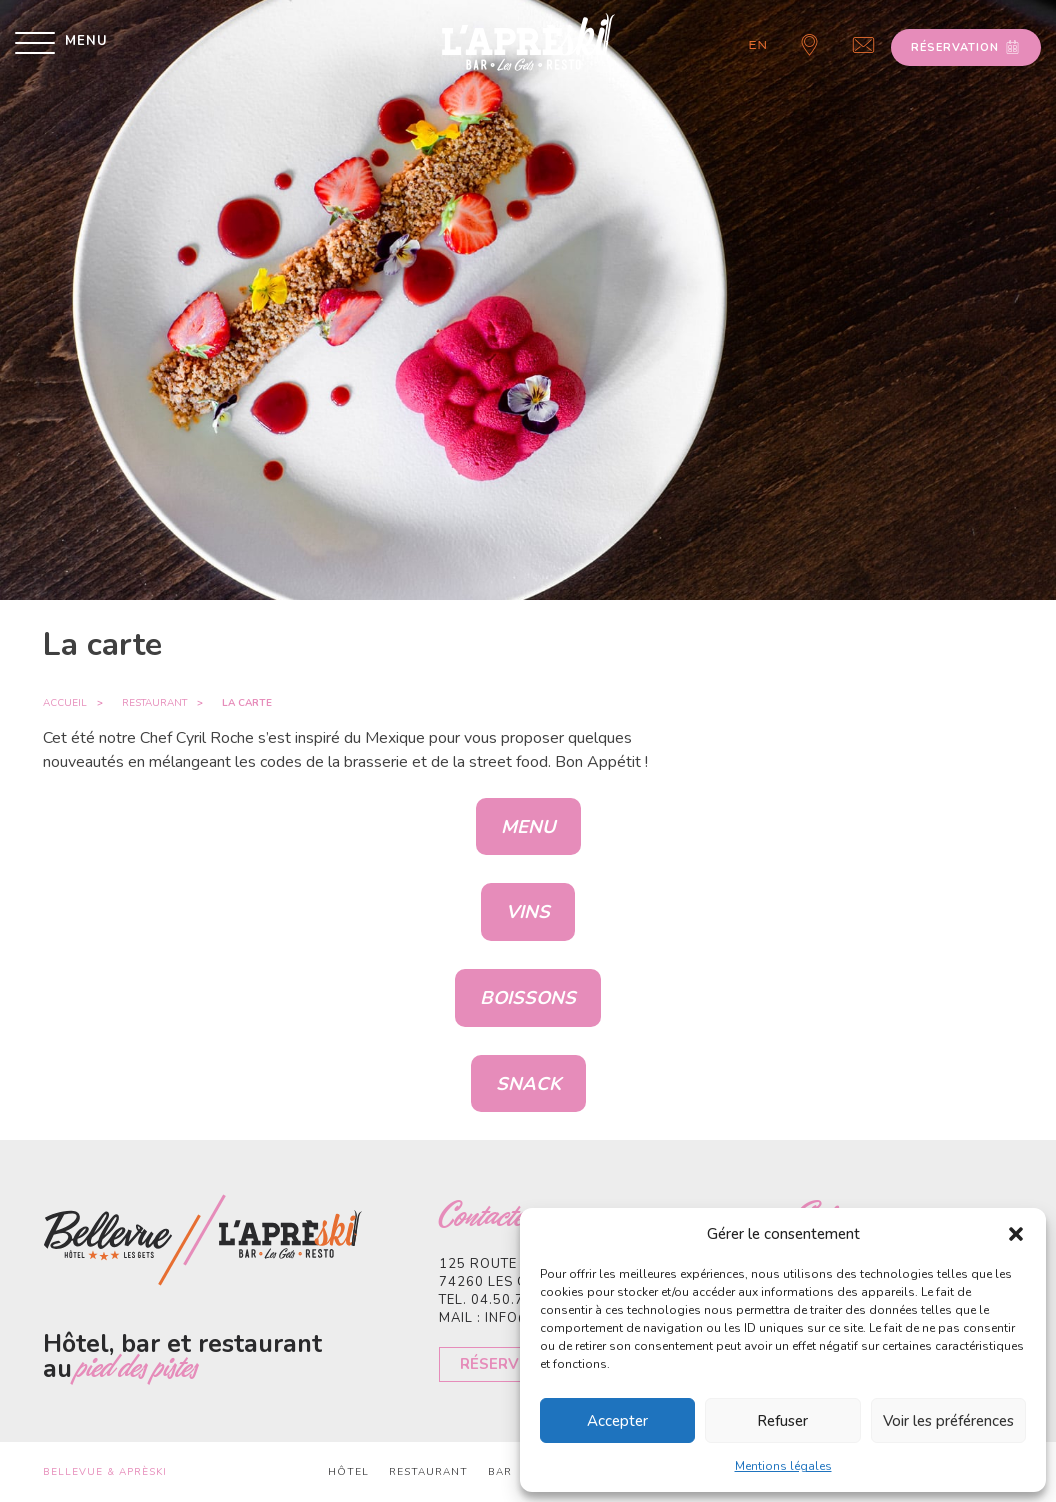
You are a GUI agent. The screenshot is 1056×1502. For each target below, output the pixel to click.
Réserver (499, 1364)
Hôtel (348, 1472)
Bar (500, 1472)
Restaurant (154, 703)
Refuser (782, 1421)
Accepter (617, 1421)
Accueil (65, 703)
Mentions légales (783, 1466)
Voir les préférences (948, 1421)
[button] (1016, 1234)
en (758, 45)
